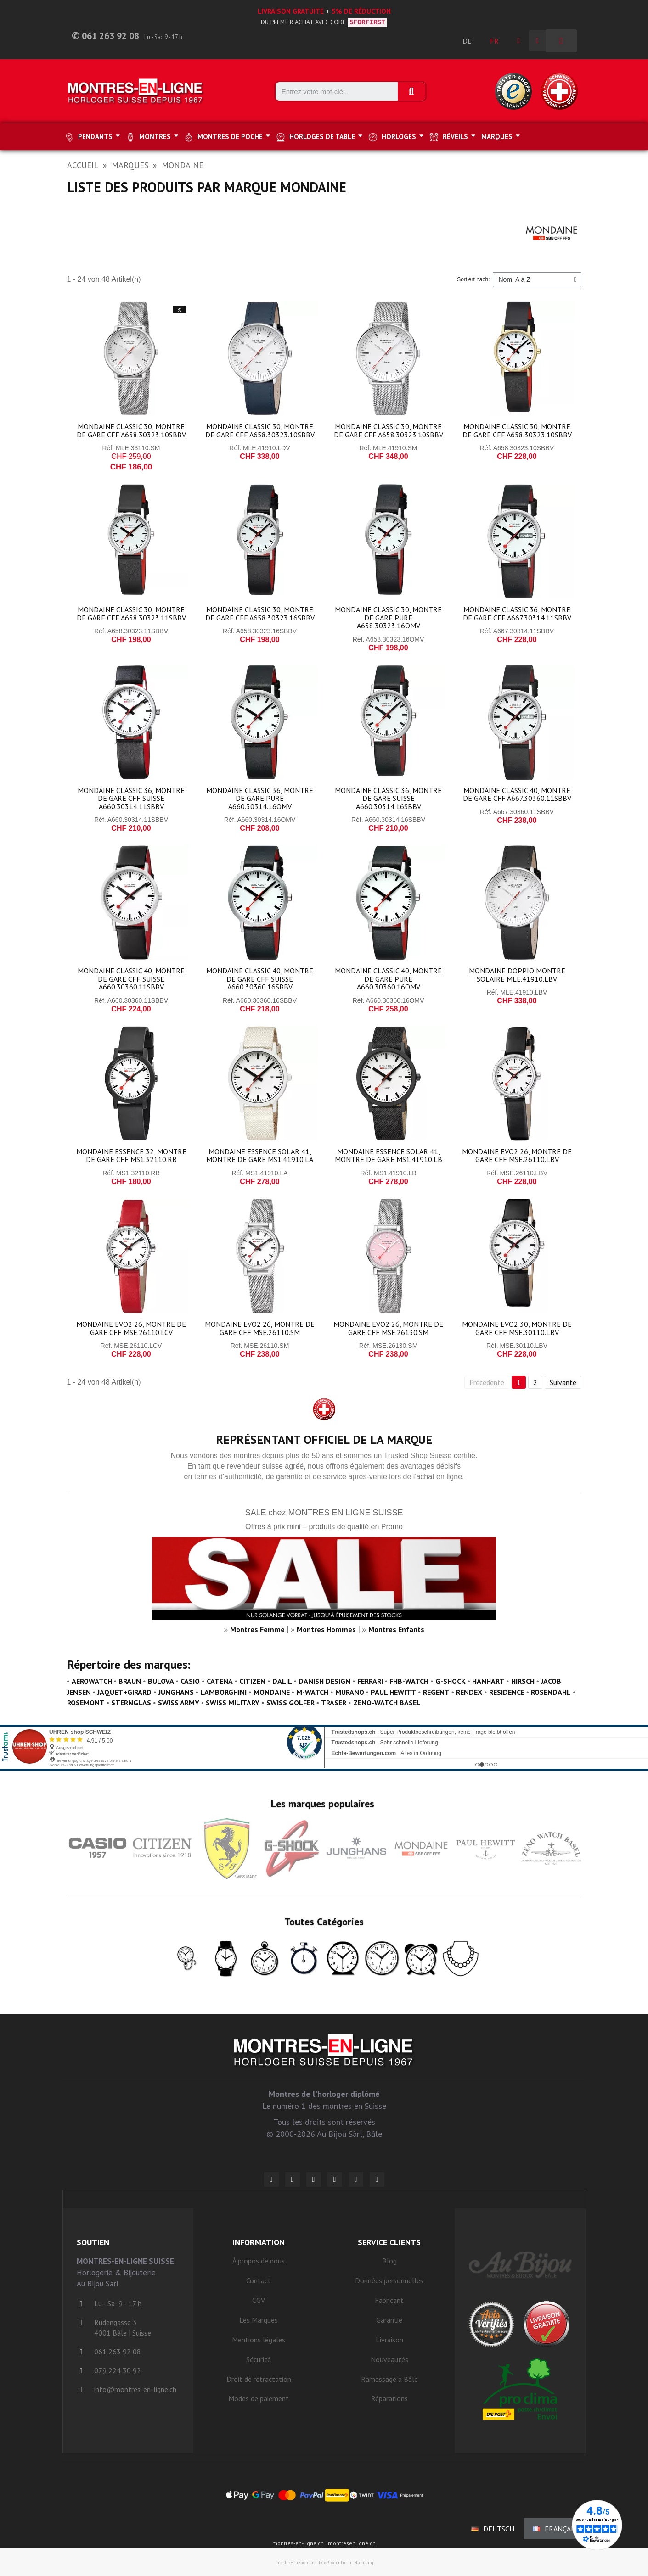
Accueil (82, 165)
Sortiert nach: (473, 279)
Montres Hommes (326, 1629)
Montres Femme (257, 1629)
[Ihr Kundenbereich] (518, 40)
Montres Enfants (396, 1629)
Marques (130, 165)
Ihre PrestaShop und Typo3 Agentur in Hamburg (324, 2562)
